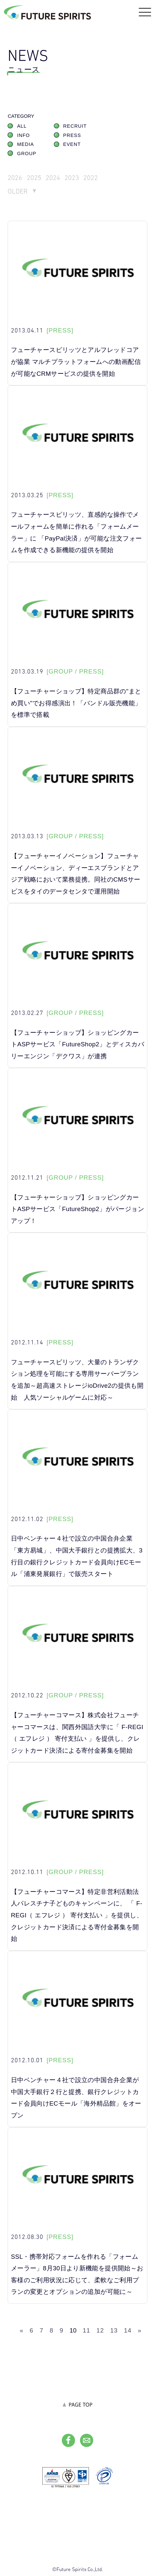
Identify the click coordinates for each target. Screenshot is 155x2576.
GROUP (26, 153)
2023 (71, 177)
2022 (90, 177)
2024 (53, 177)
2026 (15, 177)
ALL (22, 126)
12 (100, 2330)
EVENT (72, 144)
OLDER (18, 191)
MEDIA (25, 144)
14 (128, 2330)
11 (86, 2330)
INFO (23, 135)
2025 (34, 177)
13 (114, 2330)
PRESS (72, 135)
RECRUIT (75, 126)
